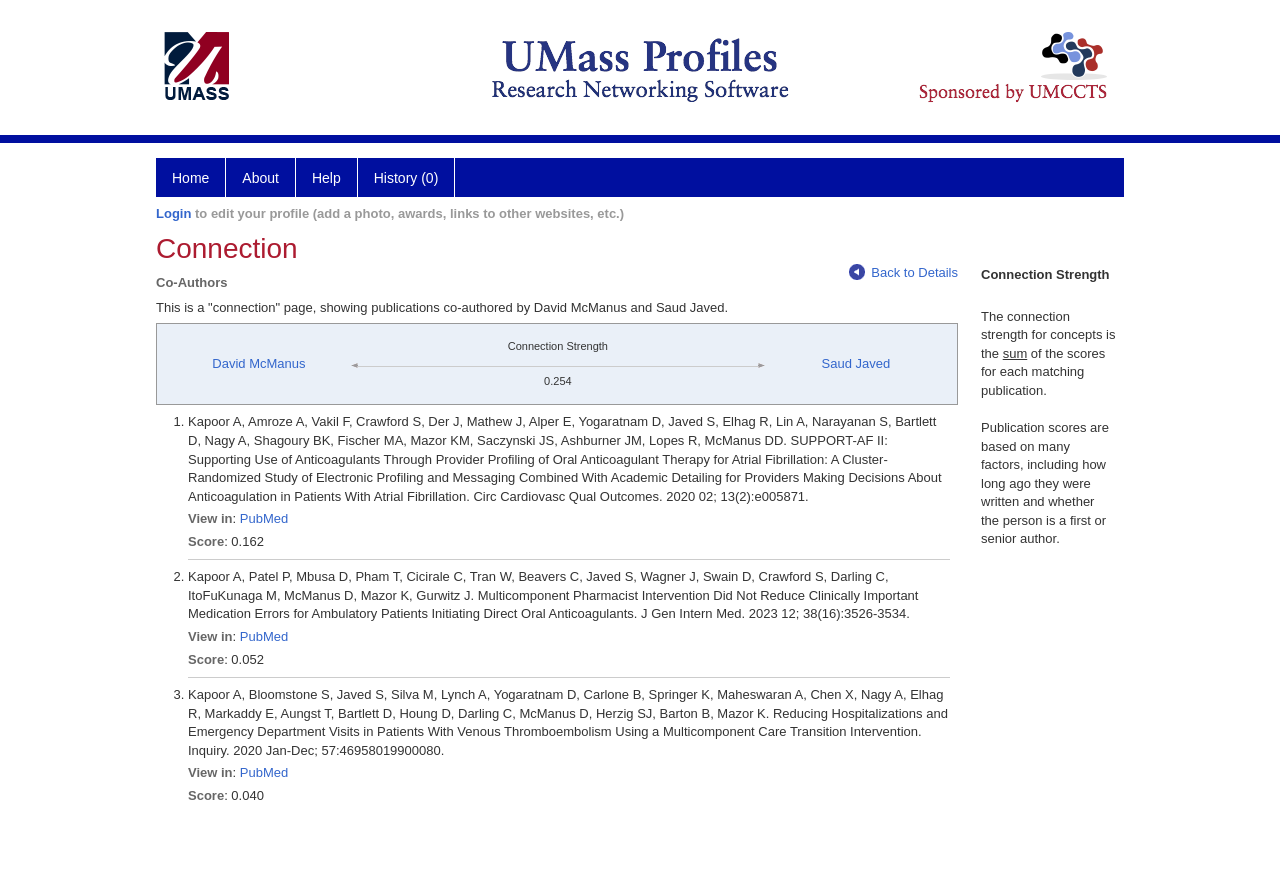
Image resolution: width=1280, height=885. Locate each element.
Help (326, 178)
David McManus (258, 363)
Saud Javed (856, 363)
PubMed (264, 518)
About (260, 178)
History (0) (406, 178)
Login (173, 213)
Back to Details (903, 272)
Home (190, 178)
